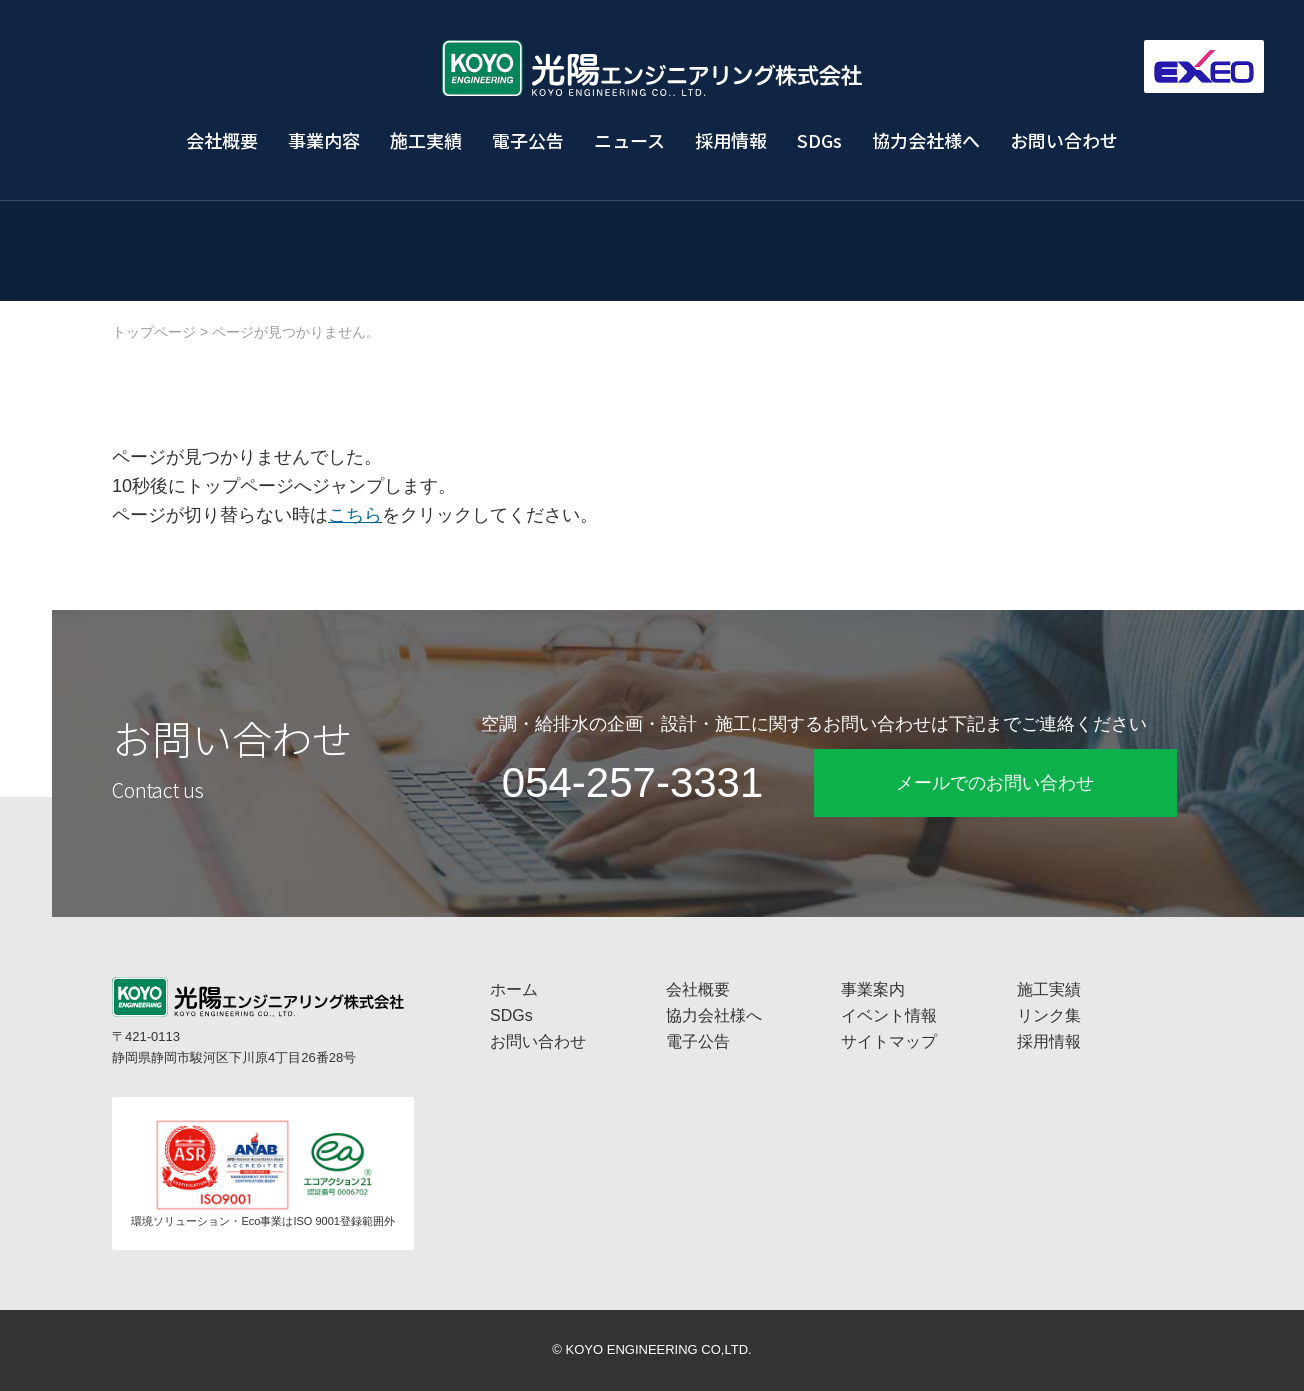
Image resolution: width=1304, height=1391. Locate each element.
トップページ (154, 332)
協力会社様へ (926, 140)
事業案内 (873, 989)
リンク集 (1049, 1015)
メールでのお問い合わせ (995, 783)
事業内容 (324, 140)
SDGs (819, 140)
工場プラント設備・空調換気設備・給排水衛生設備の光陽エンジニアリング (652, 68)
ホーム (514, 989)
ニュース (629, 140)
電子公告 (528, 140)
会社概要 (222, 140)
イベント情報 (889, 1015)
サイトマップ (889, 1041)
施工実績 (426, 140)
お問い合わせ (1064, 140)
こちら (355, 515)
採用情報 (731, 140)
